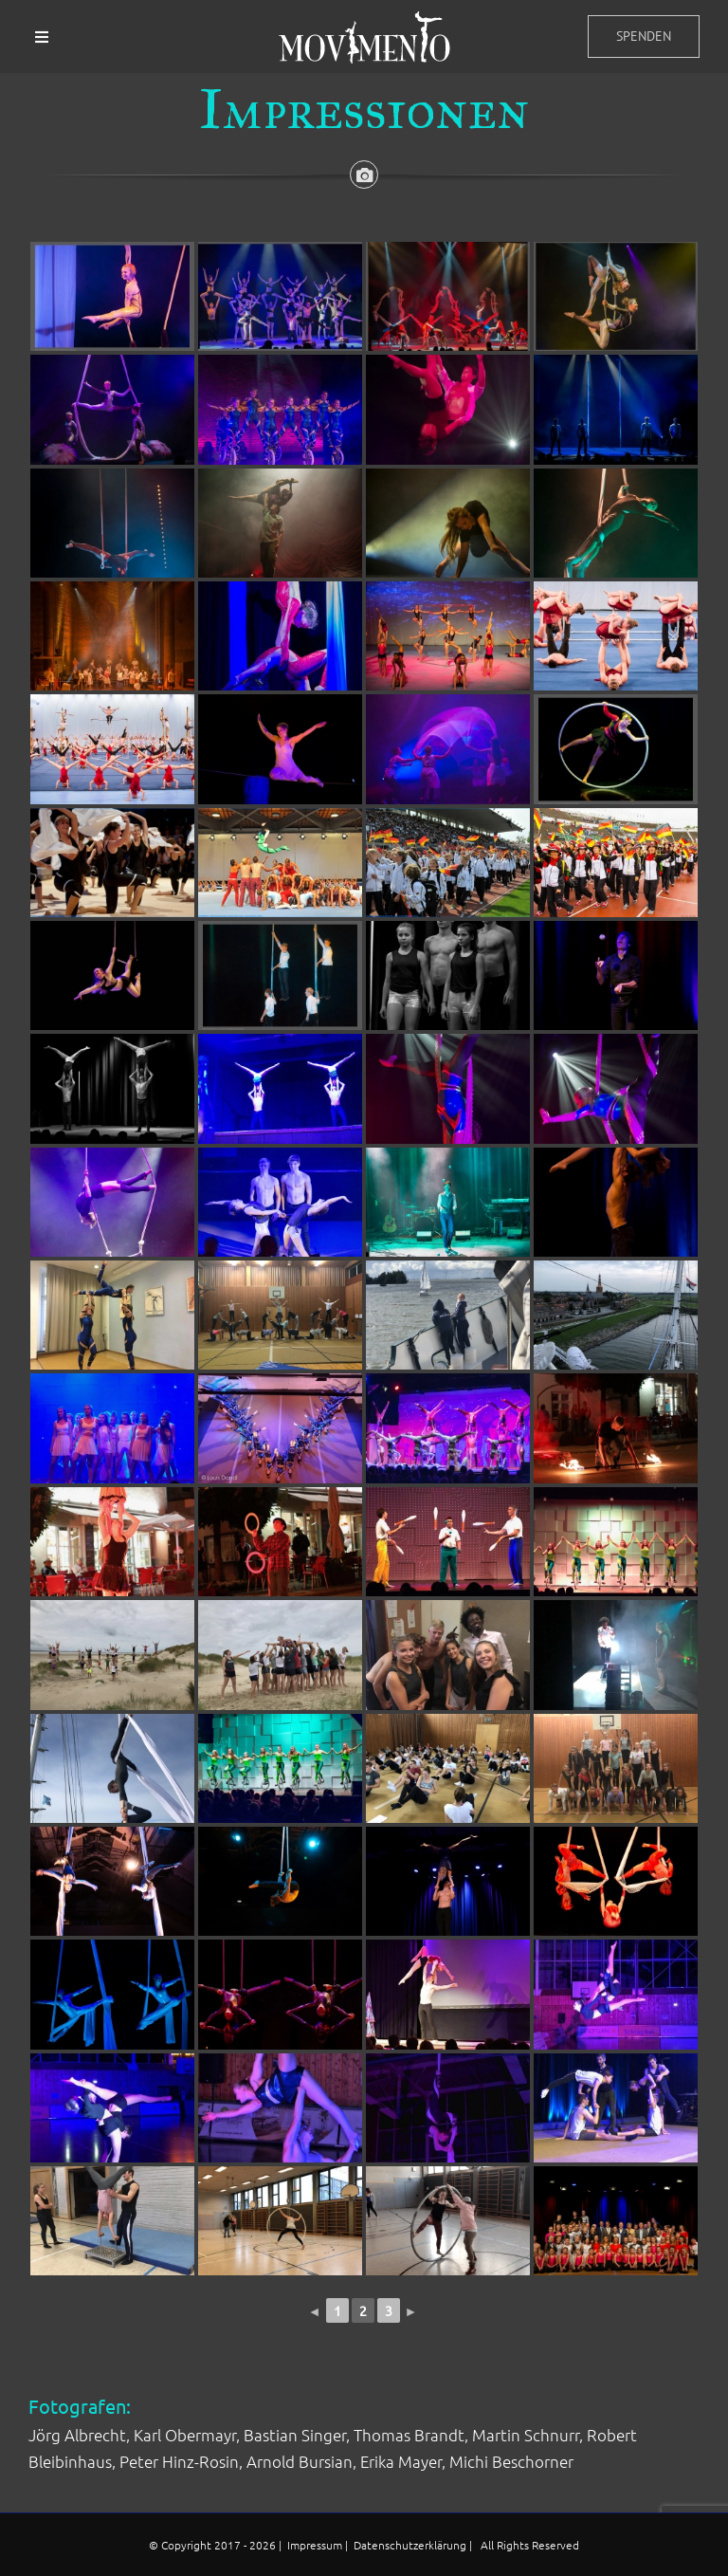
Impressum (316, 2544)
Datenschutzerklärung (411, 2544)
